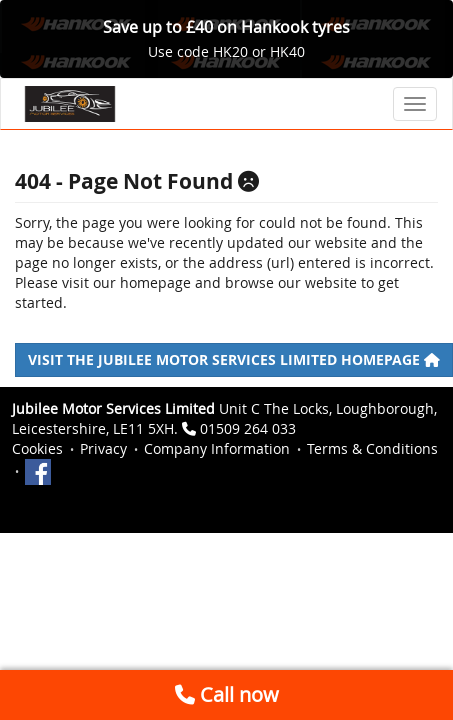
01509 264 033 (248, 428)
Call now (227, 694)
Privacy (103, 448)
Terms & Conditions (372, 448)
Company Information (217, 448)
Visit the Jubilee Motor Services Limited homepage (234, 359)
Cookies (37, 448)
